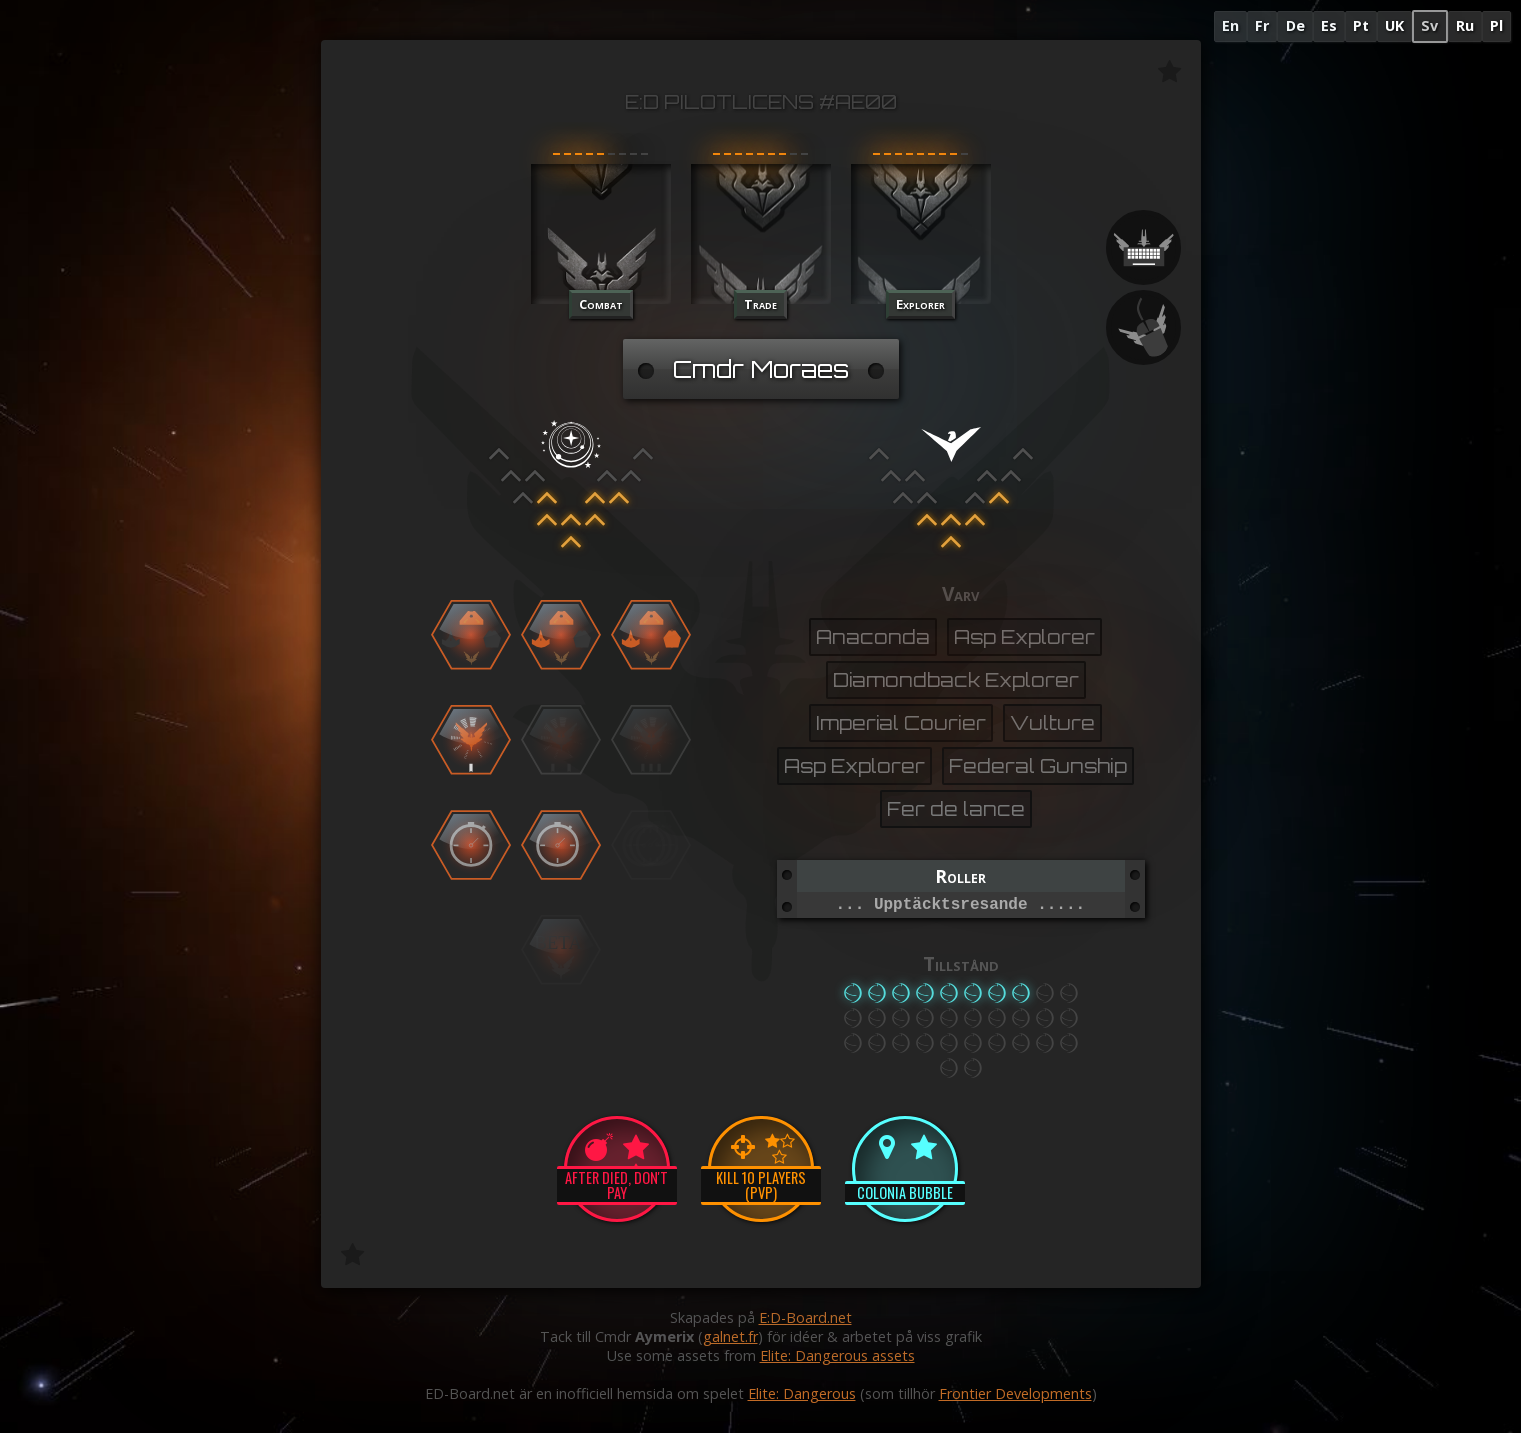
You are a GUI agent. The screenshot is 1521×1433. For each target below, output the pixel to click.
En (1230, 25)
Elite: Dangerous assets (837, 1355)
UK (1394, 25)
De (1295, 25)
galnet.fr (730, 1336)
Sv (1429, 25)
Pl (1496, 25)
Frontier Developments (1015, 1393)
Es (1329, 25)
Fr (1262, 25)
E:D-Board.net (805, 1317)
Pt (1361, 25)
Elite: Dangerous (802, 1393)
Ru (1465, 25)
